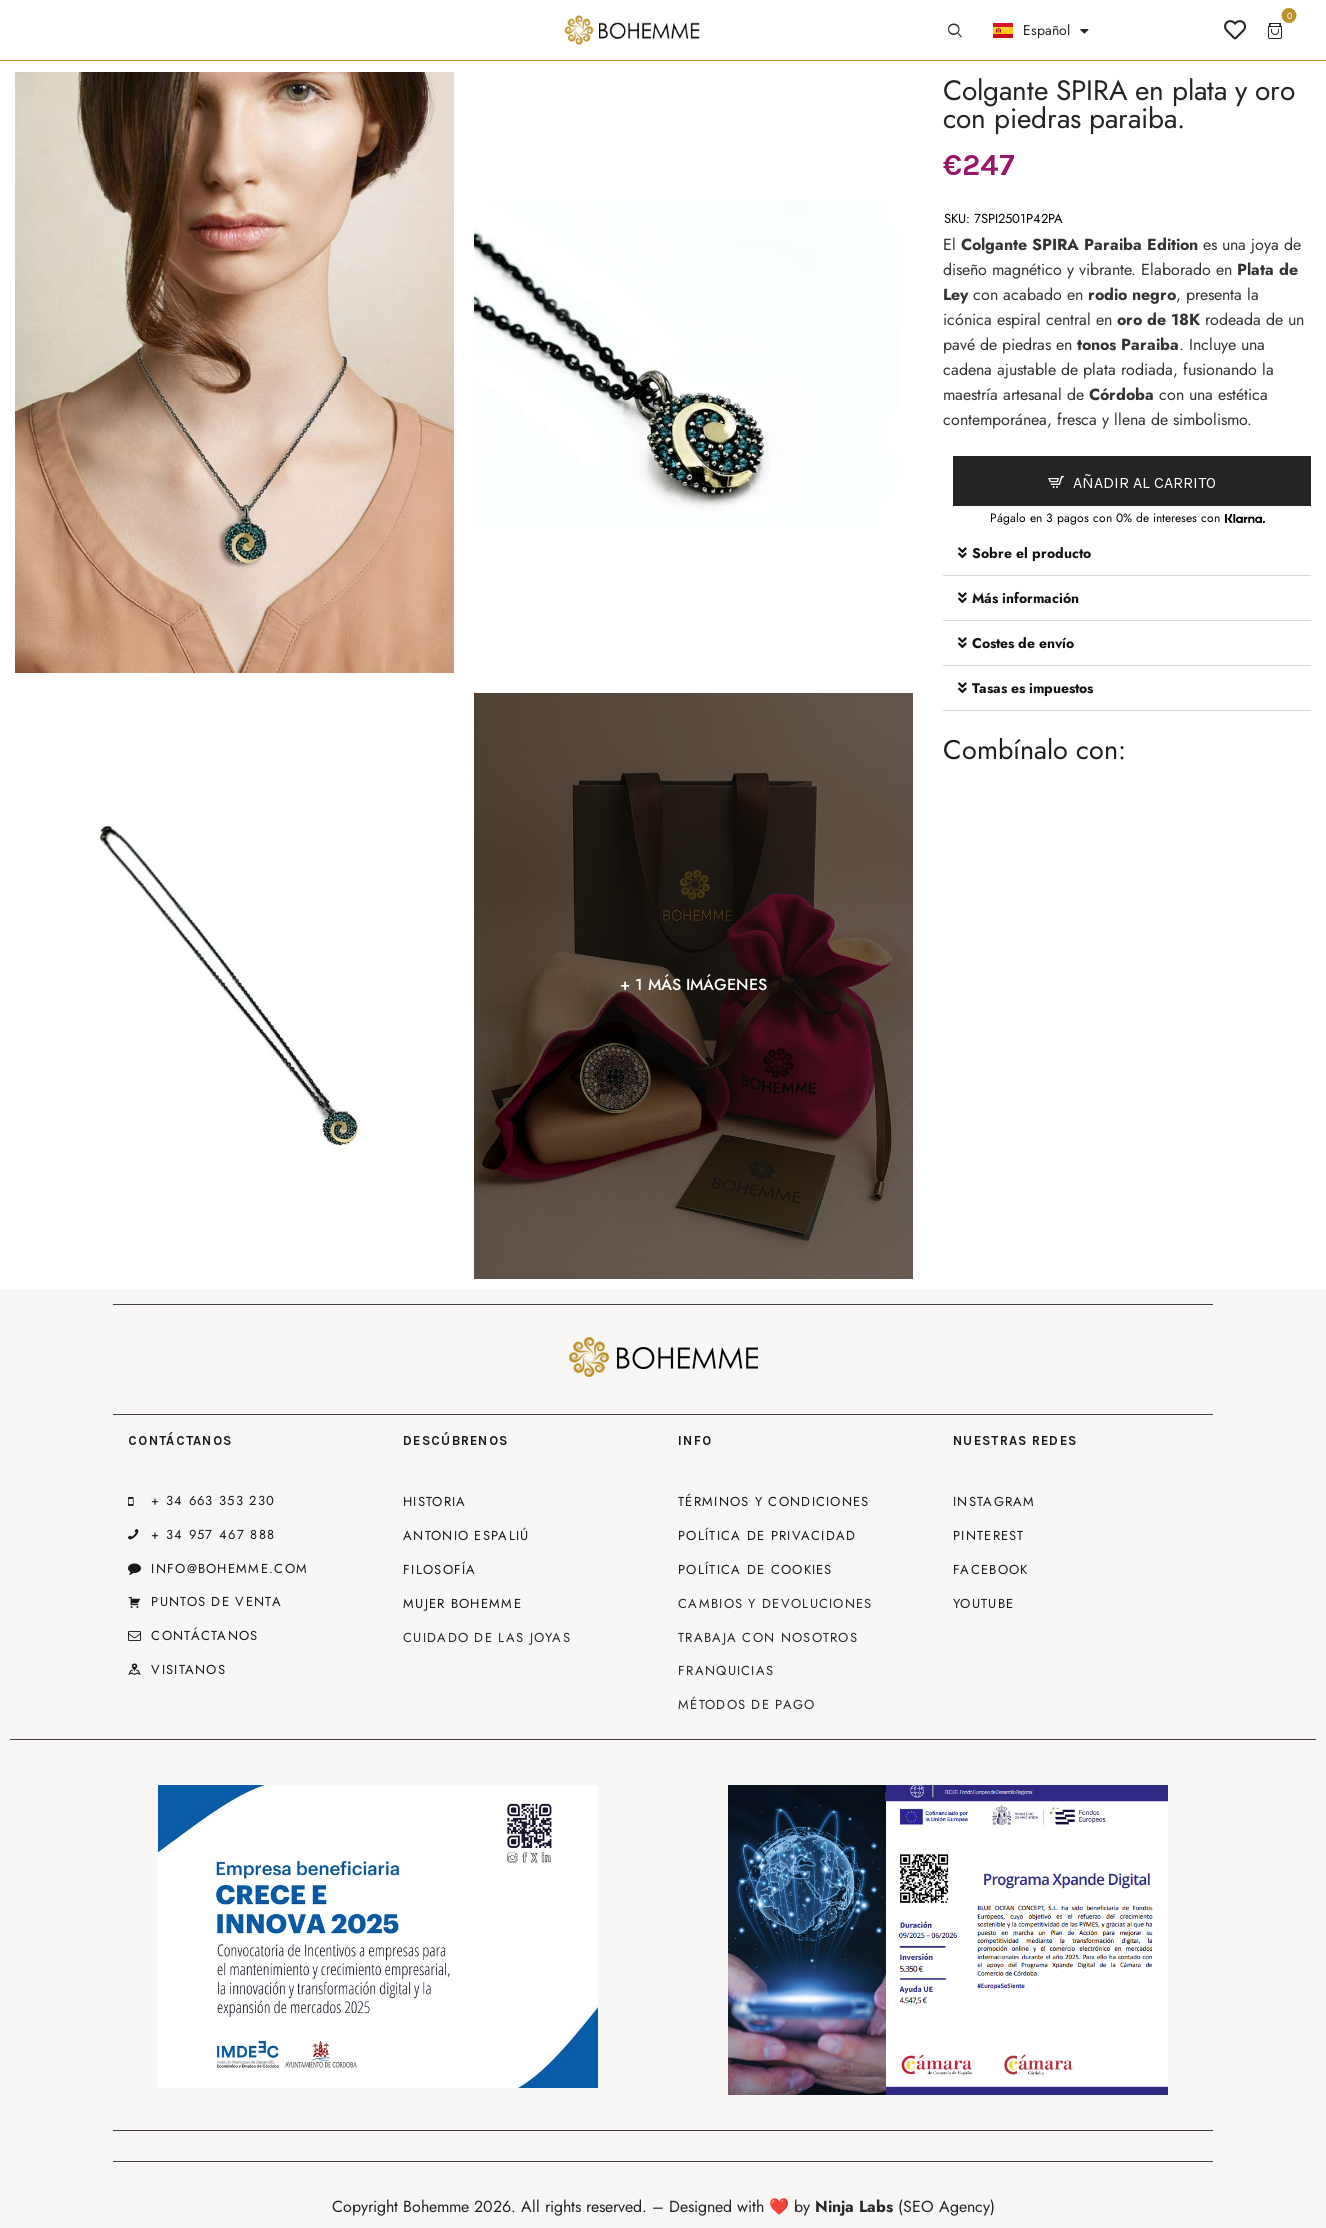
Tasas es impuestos (1032, 688)
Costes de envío (1023, 643)
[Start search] (955, 31)
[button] (1127, 553)
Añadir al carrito (1144, 482)
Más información (1025, 598)
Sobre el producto (1031, 553)
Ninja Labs (854, 2206)
